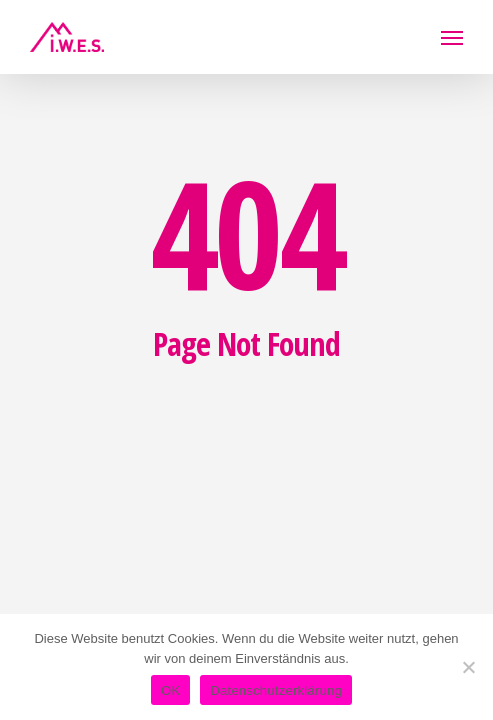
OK (170, 690)
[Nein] (468, 667)
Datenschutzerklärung (275, 690)
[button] (452, 37)
